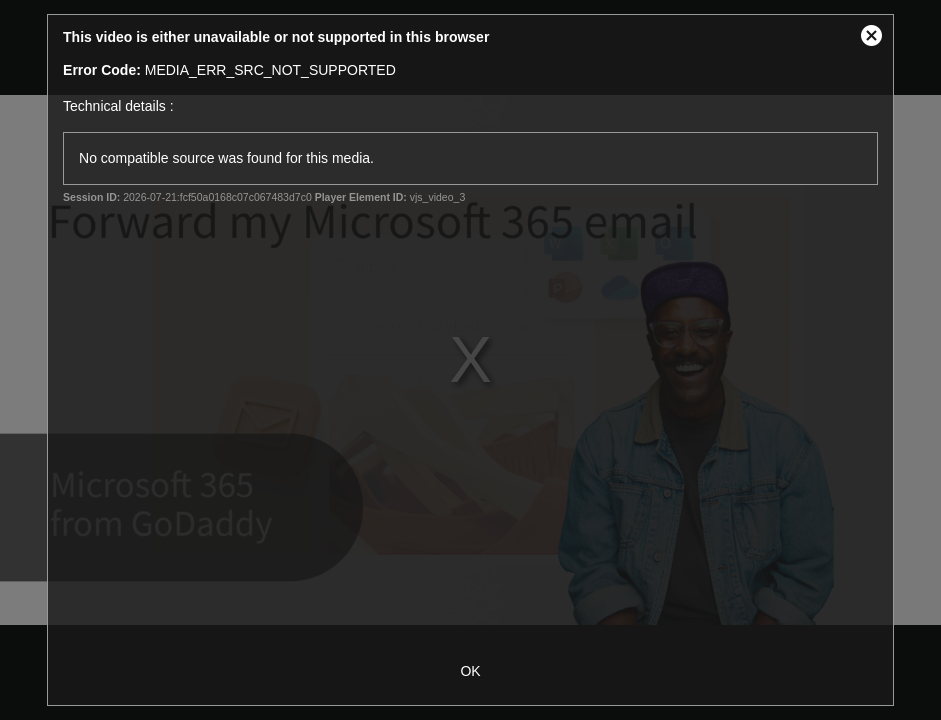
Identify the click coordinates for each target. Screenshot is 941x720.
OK (470, 671)
